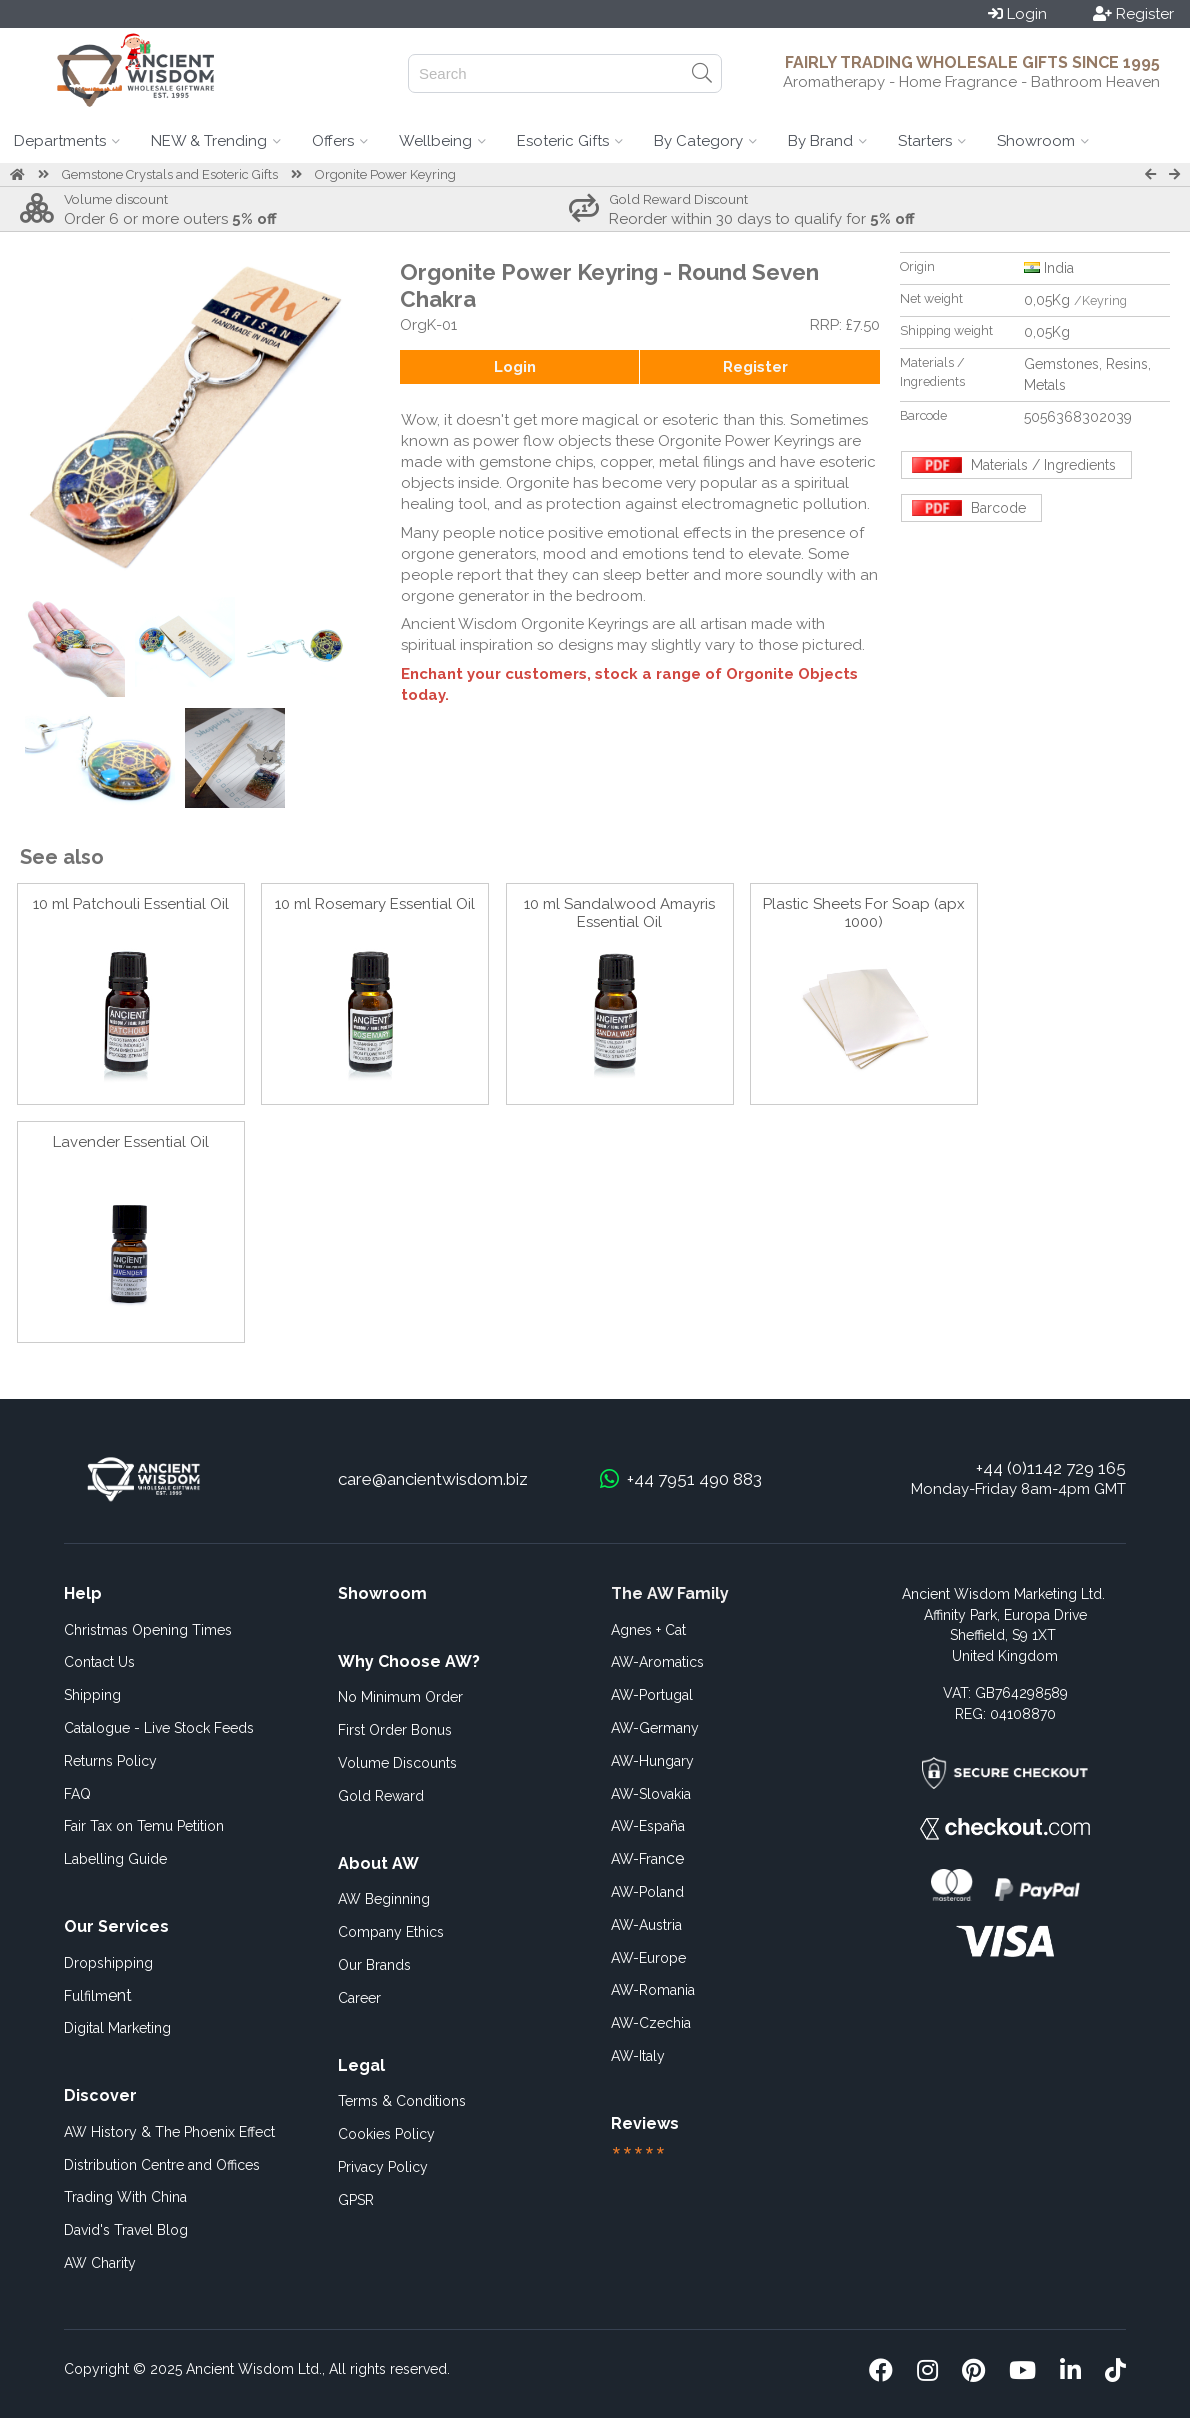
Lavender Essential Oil (131, 1142)
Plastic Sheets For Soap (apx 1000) (864, 913)
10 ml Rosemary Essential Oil (375, 904)
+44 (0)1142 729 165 (1051, 1468)
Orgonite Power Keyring (385, 174)
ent (98, 1995)
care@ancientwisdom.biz (433, 1479)
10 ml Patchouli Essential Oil (131, 904)
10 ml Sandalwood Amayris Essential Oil (619, 913)
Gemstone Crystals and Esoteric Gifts (170, 174)
